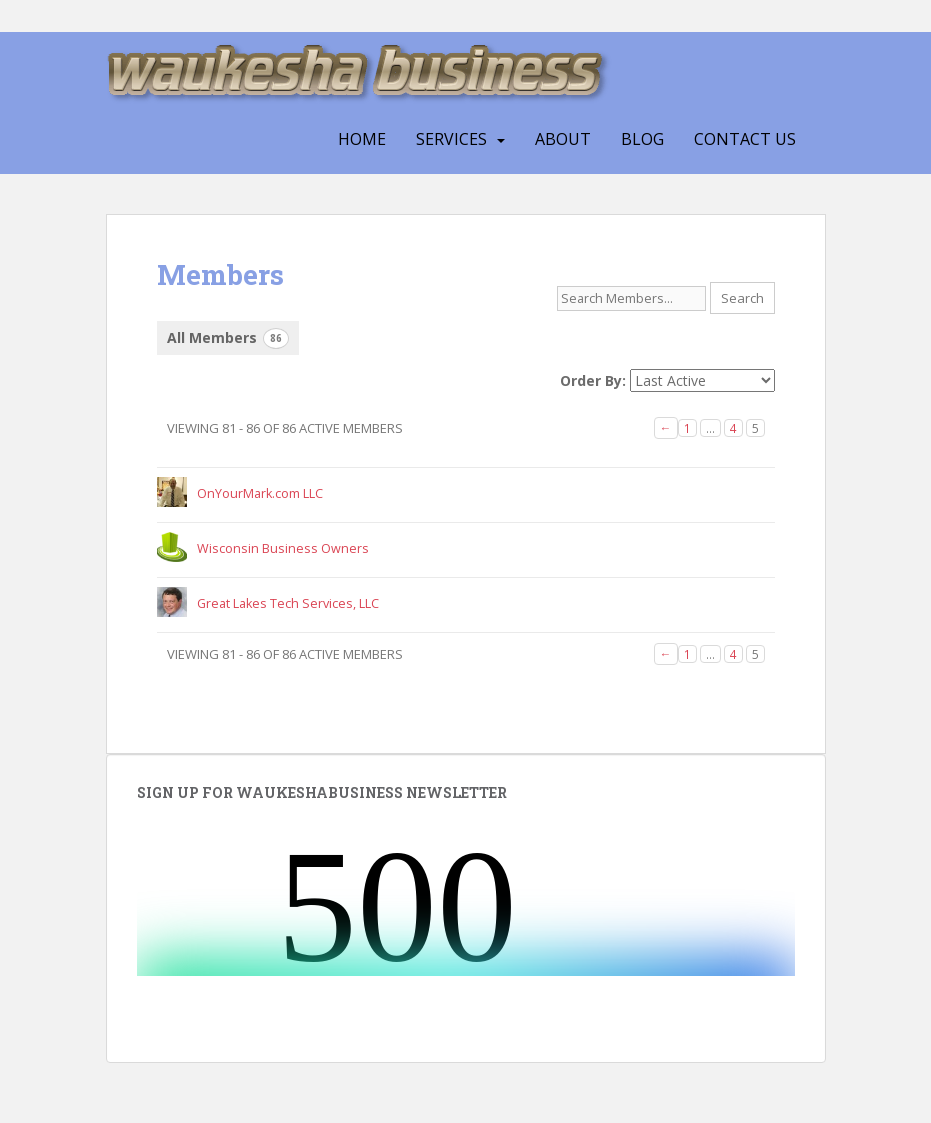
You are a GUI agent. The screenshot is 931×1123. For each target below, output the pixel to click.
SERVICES (451, 139)
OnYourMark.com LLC (260, 493)
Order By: (593, 380)
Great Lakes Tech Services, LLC (288, 603)
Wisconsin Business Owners (283, 548)
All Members (228, 338)
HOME (362, 139)
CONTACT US (745, 139)
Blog (642, 139)
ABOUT (563, 139)
